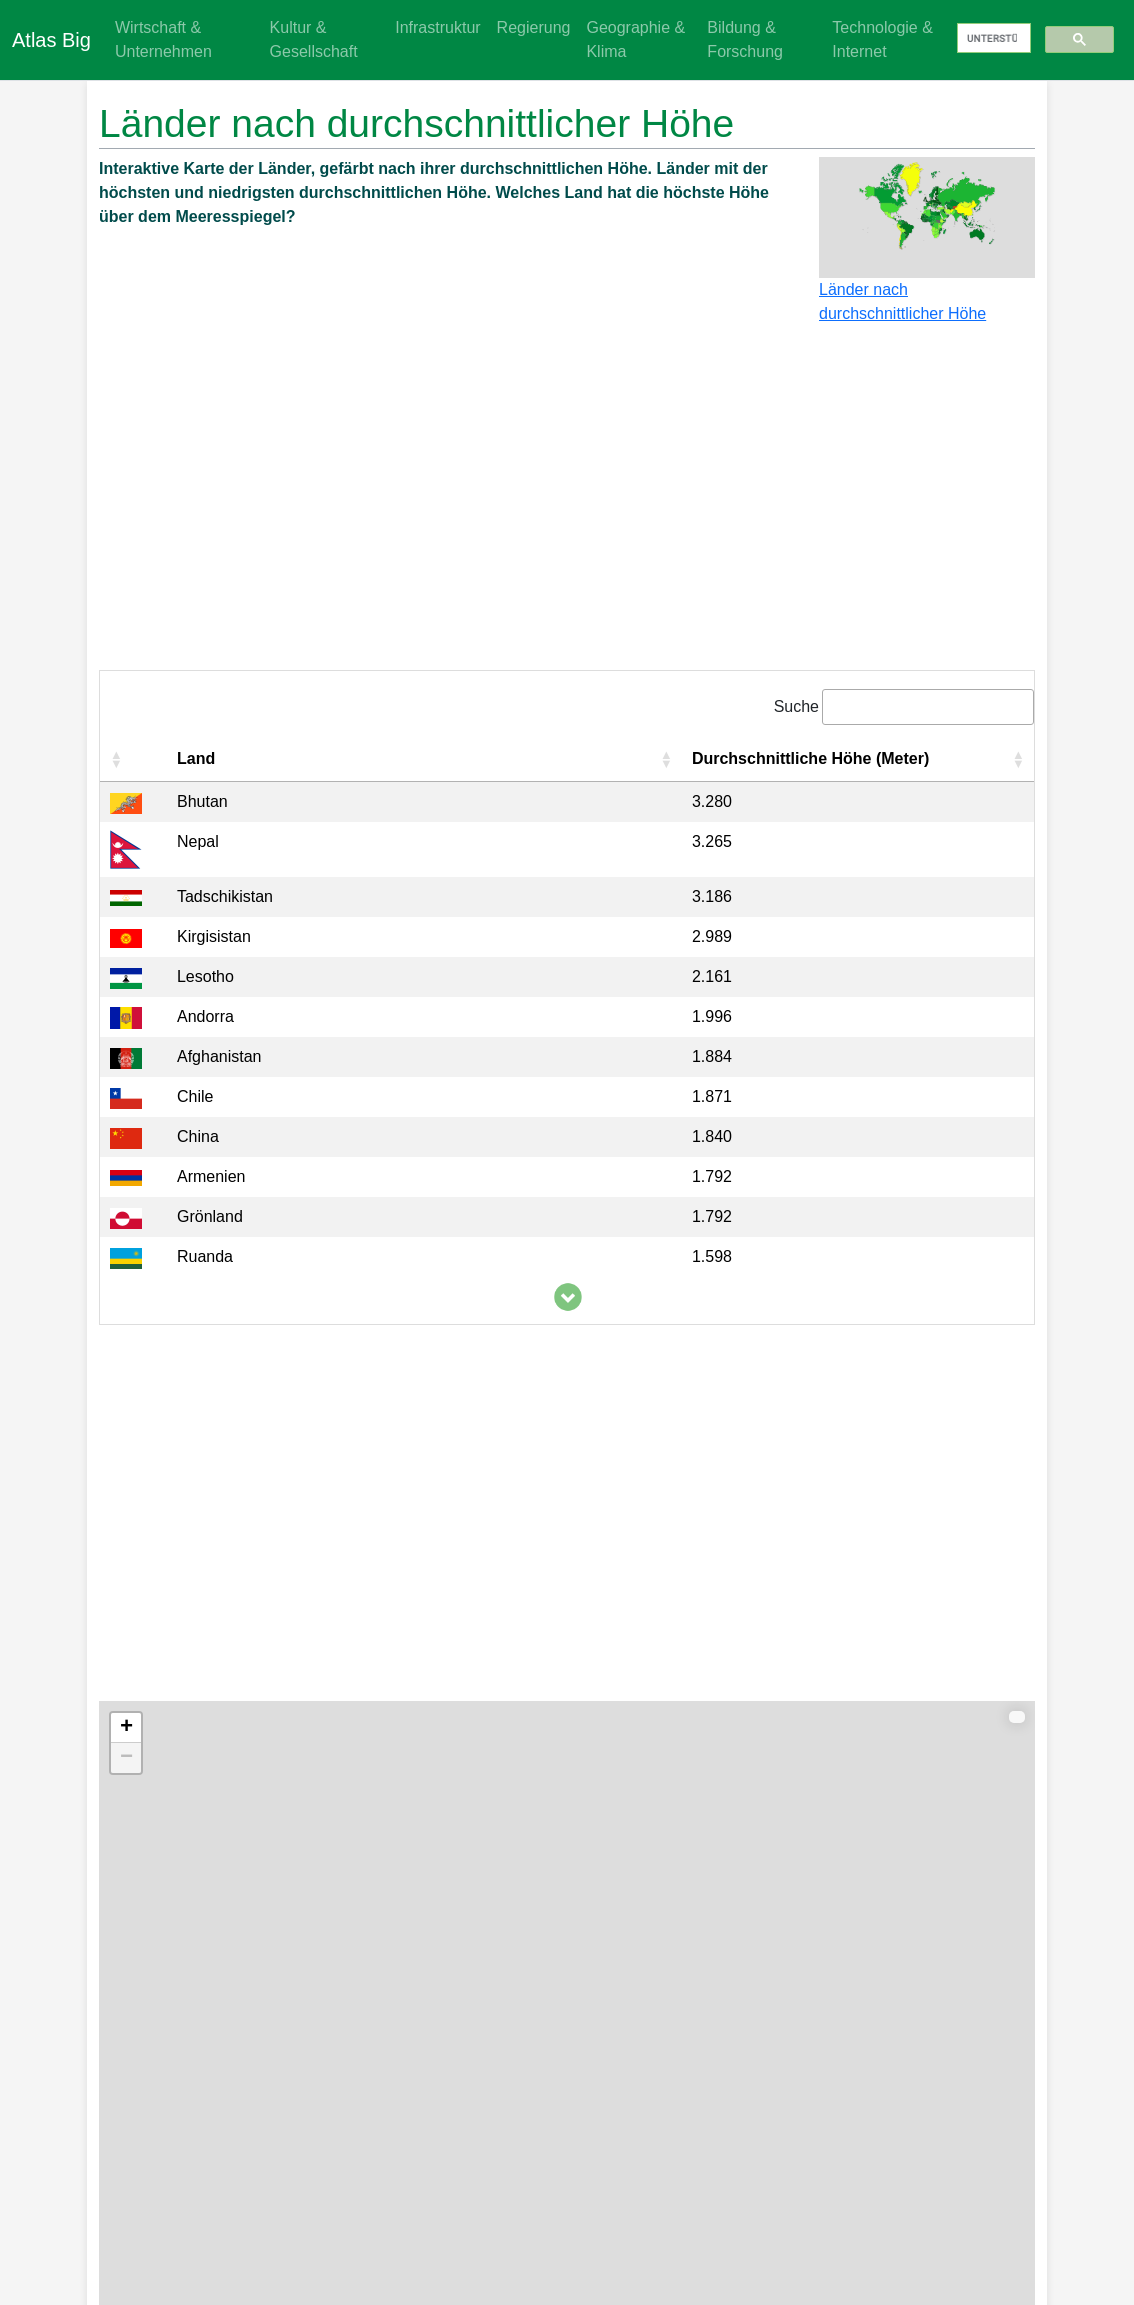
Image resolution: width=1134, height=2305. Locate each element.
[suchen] (992, 39)
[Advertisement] (567, 506)
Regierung (534, 27)
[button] (116, 759)
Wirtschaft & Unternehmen (163, 39)
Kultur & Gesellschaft (314, 39)
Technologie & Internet (882, 39)
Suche (796, 706)
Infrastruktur (437, 27)
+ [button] (126, 1728)
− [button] (126, 1758)
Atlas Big (51, 40)
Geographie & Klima (635, 39)
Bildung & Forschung (745, 39)
